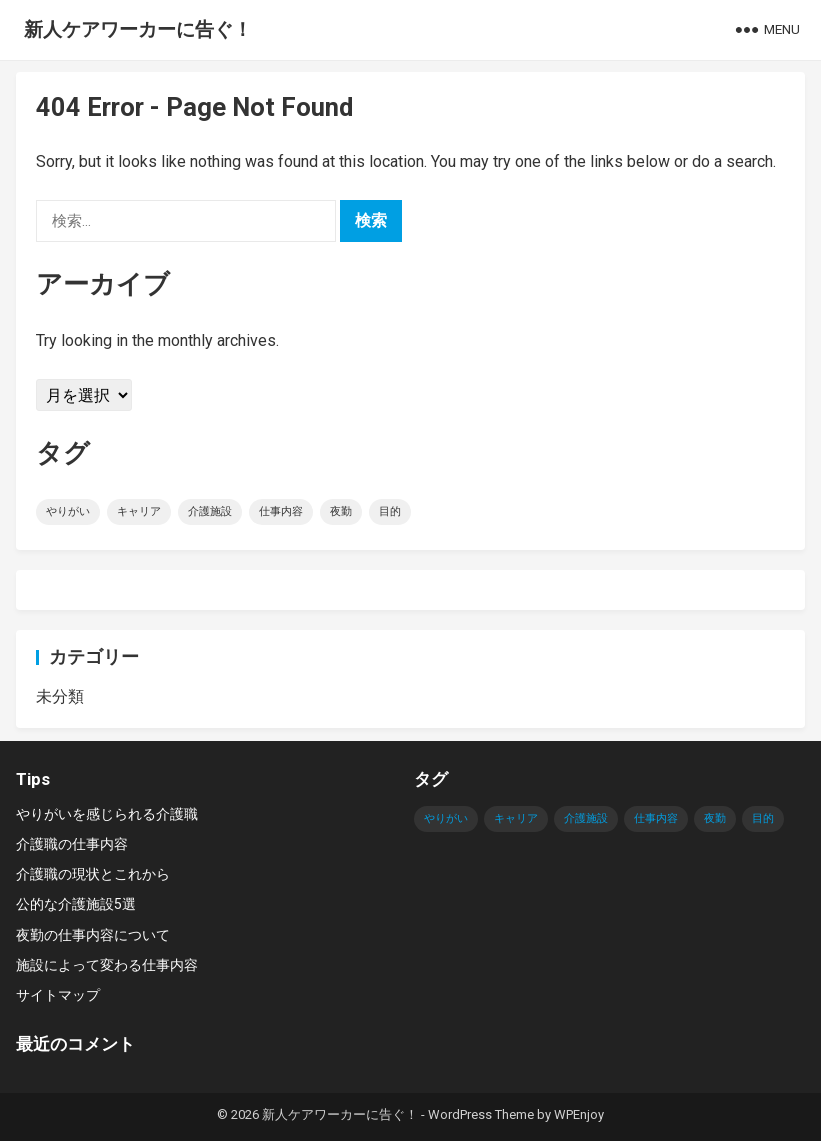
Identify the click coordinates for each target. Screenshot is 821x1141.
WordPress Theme (481, 1114)
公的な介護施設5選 (76, 904)
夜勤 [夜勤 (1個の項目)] (341, 511)
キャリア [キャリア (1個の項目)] (139, 511)
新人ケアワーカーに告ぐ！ (138, 29)
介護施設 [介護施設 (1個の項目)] (210, 511)
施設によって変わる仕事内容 (107, 965)
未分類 (60, 696)
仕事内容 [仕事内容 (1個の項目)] (281, 511)
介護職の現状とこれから (93, 874)
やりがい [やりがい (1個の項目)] (68, 511)
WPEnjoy (579, 1114)
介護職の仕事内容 (72, 844)
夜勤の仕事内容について (93, 935)
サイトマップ (58, 995)
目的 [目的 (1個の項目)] (390, 511)
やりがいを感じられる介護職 (107, 814)
